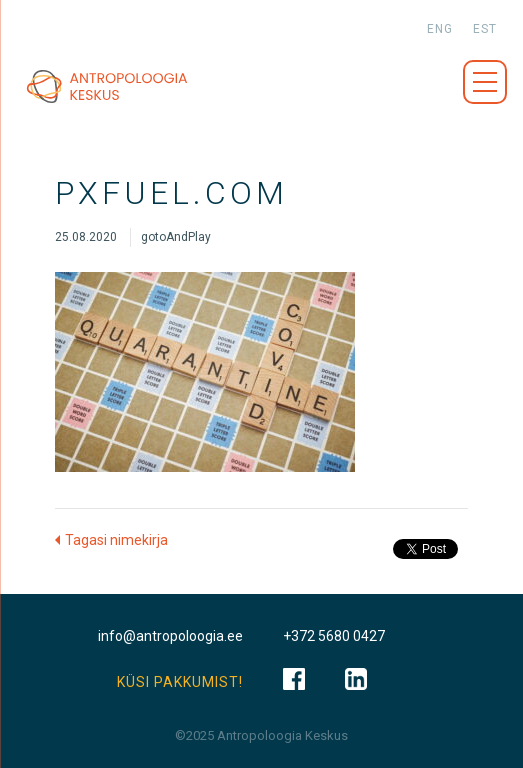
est (485, 29)
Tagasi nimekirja (116, 540)
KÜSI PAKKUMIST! (180, 682)
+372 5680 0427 (334, 636)
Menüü (485, 82)
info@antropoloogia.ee (170, 636)
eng (440, 29)
